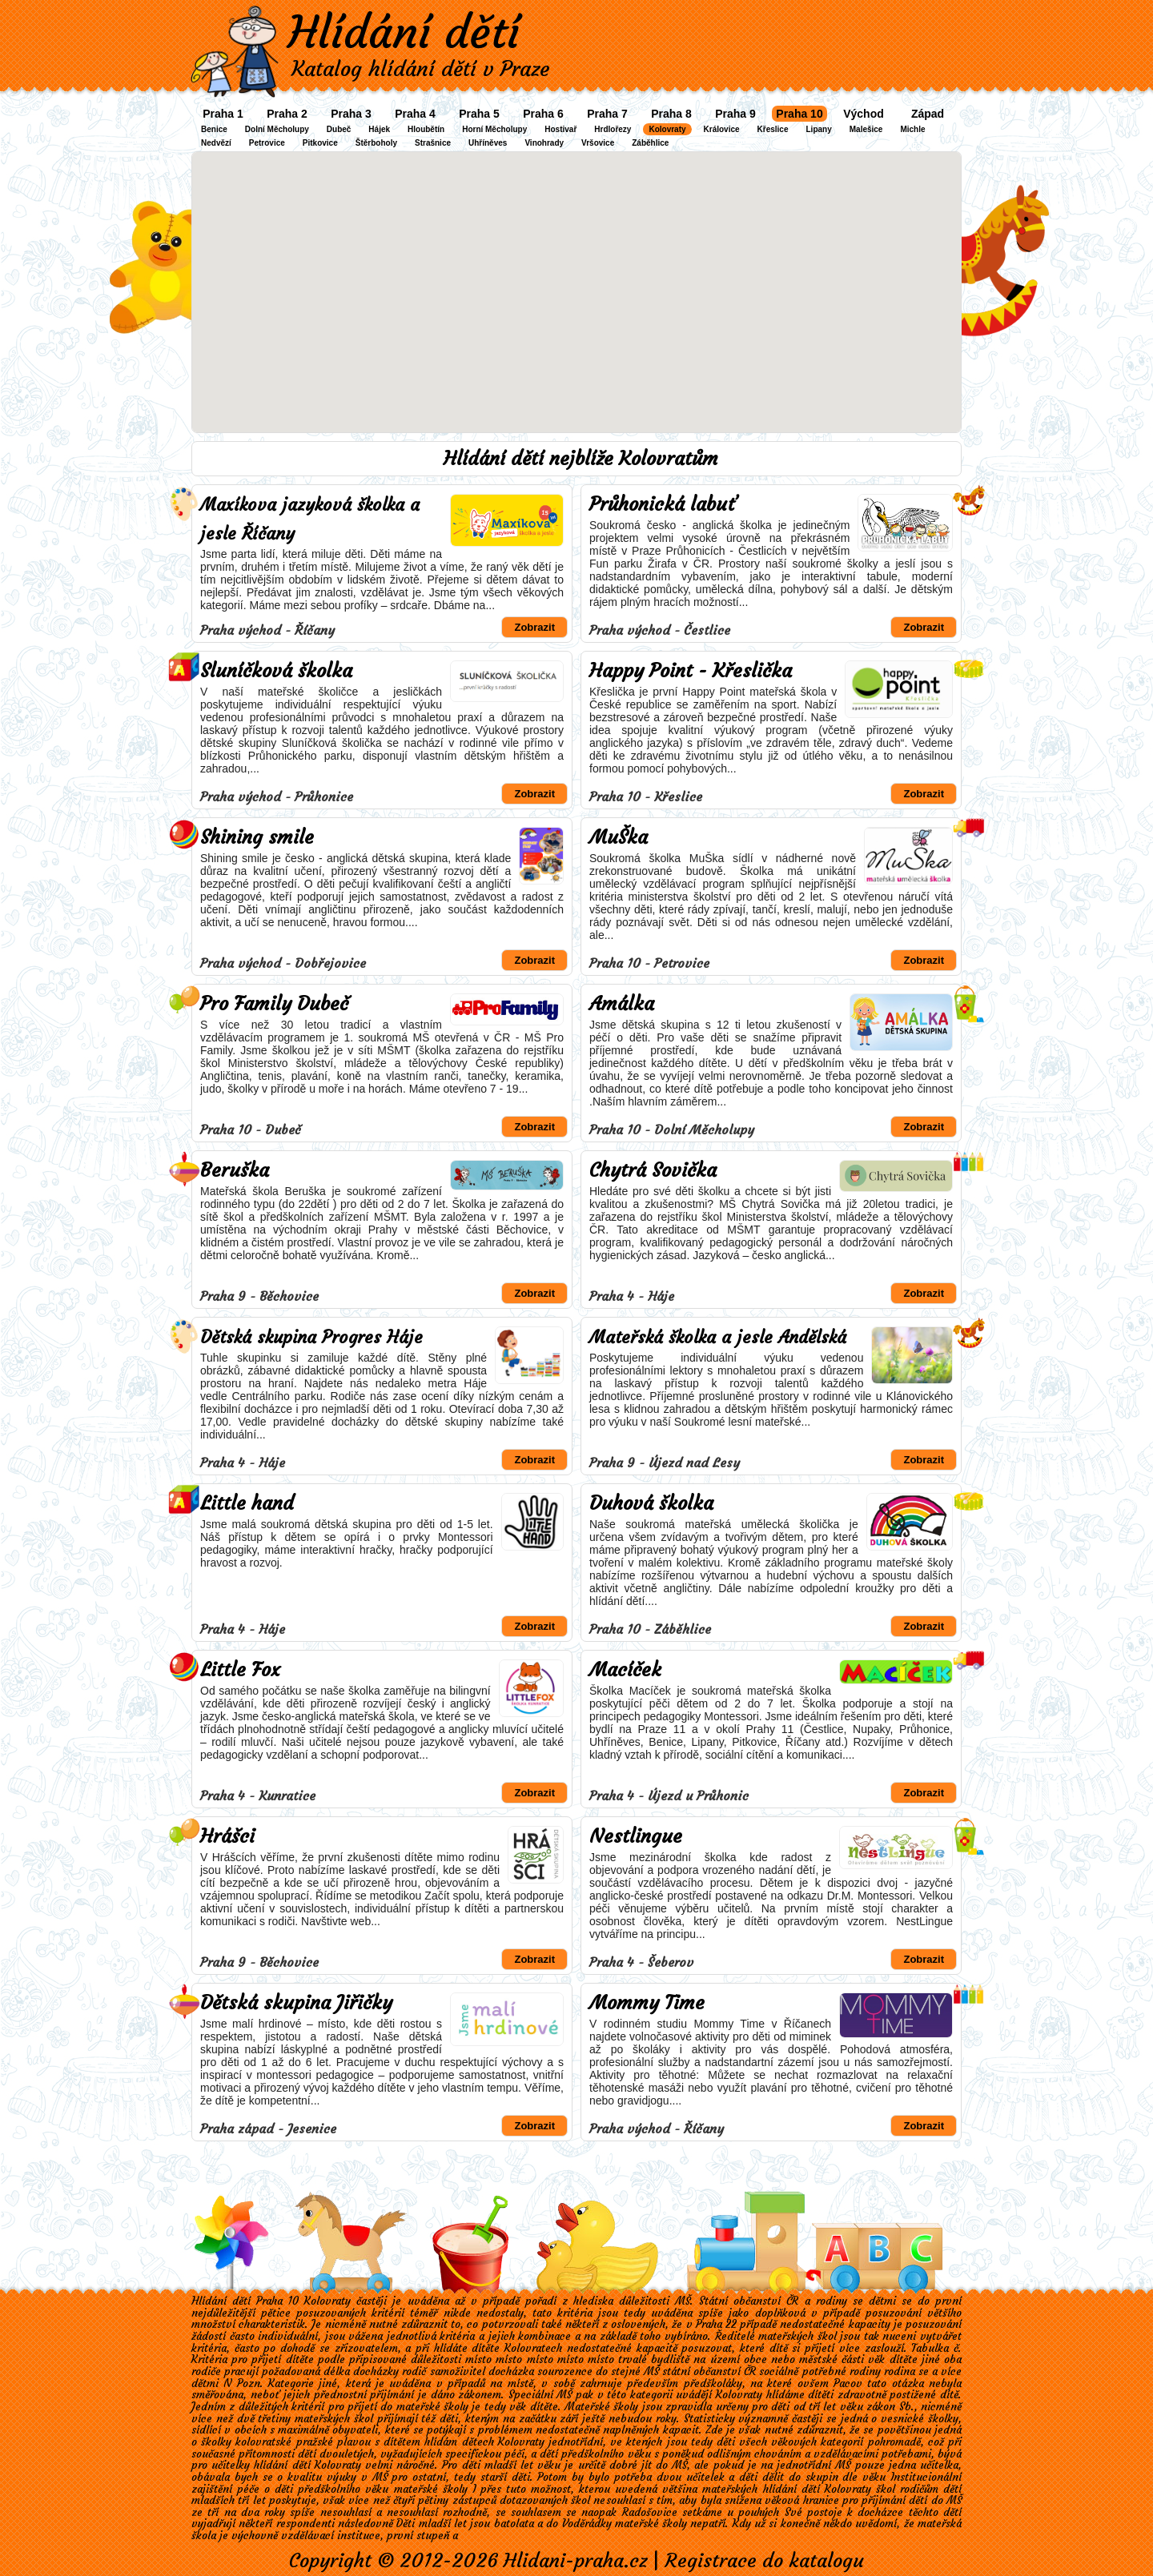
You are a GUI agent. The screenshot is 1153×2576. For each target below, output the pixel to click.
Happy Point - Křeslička (690, 671)
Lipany (819, 129)
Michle (912, 129)
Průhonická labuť (663, 504)
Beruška (234, 1170)
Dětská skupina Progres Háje (311, 1337)
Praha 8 (671, 113)
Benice (214, 129)
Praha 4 (415, 113)
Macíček (625, 1670)
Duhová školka (651, 1503)
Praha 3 (351, 113)
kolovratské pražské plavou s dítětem (327, 2442)
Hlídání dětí (403, 32)
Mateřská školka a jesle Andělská (717, 1337)
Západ (927, 113)
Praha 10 (799, 113)
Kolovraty (667, 129)
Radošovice (649, 2512)
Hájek (379, 129)
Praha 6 (543, 113)
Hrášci (227, 1836)
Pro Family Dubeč (274, 1004)
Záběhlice (650, 142)
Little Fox (240, 1670)
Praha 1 (223, 113)
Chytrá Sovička (653, 1170)
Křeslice (773, 129)
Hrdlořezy (612, 129)
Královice (722, 129)
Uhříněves (487, 142)
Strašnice (433, 142)
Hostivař (560, 129)
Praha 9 (735, 113)
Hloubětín (426, 129)
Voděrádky (587, 2523)
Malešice (866, 129)
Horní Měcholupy (494, 129)
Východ (863, 113)
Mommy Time (647, 2003)
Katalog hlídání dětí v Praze (420, 69)
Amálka (621, 1004)
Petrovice (267, 142)
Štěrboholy (376, 142)
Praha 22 (716, 2324)
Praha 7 (607, 113)
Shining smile (257, 837)
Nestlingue (635, 1836)
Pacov (848, 2383)
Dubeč (339, 129)
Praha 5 (479, 113)
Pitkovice (320, 142)
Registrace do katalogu (764, 2561)
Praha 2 (287, 113)
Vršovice (597, 142)
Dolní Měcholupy (277, 129)
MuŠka (618, 837)
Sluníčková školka (276, 671)
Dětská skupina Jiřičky (296, 2003)
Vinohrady (544, 142)
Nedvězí (216, 142)
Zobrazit (534, 627)
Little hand (247, 1503)
